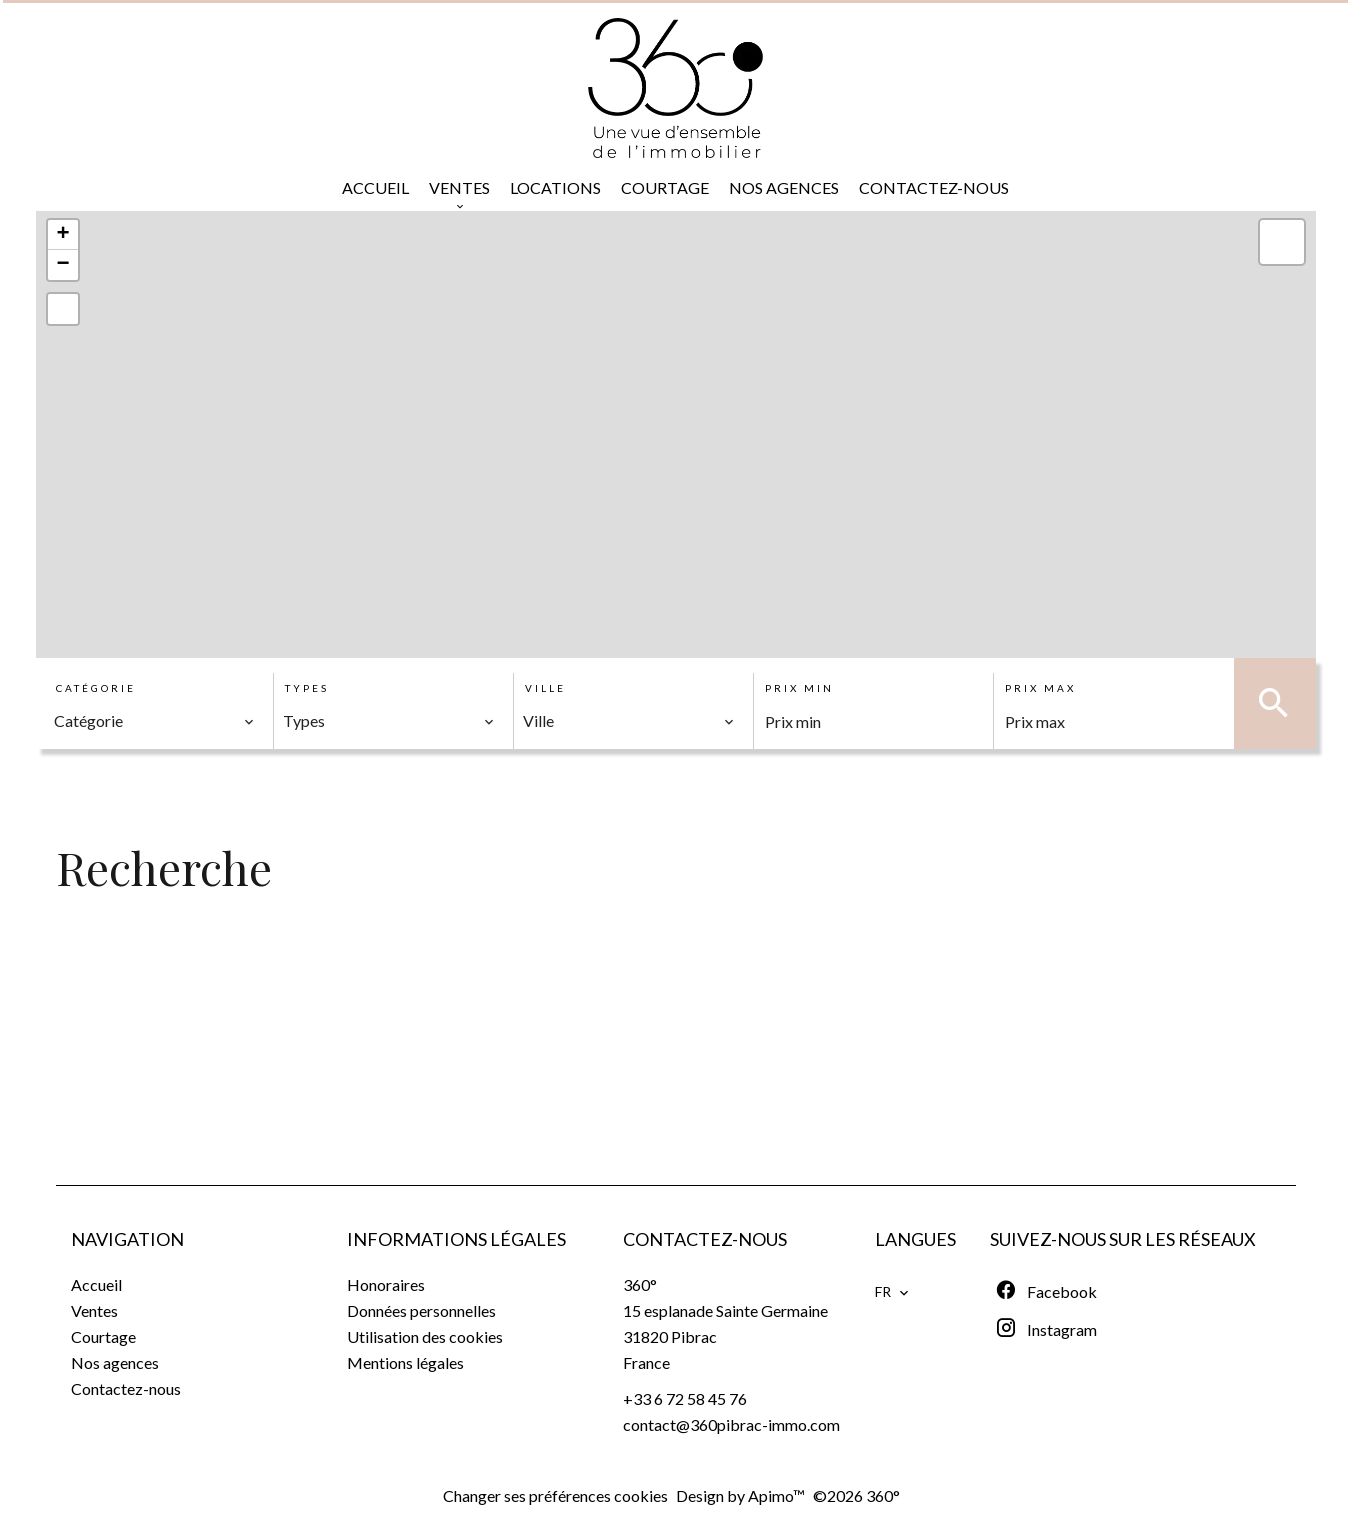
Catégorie (96, 688)
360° (640, 1284)
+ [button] (62, 235)
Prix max (1040, 688)
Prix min (799, 688)
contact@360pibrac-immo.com (731, 1424)
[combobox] (154, 721)
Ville (545, 688)
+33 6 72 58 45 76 (685, 1398)
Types (307, 688)
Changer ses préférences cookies (555, 1495)
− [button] (62, 265)
